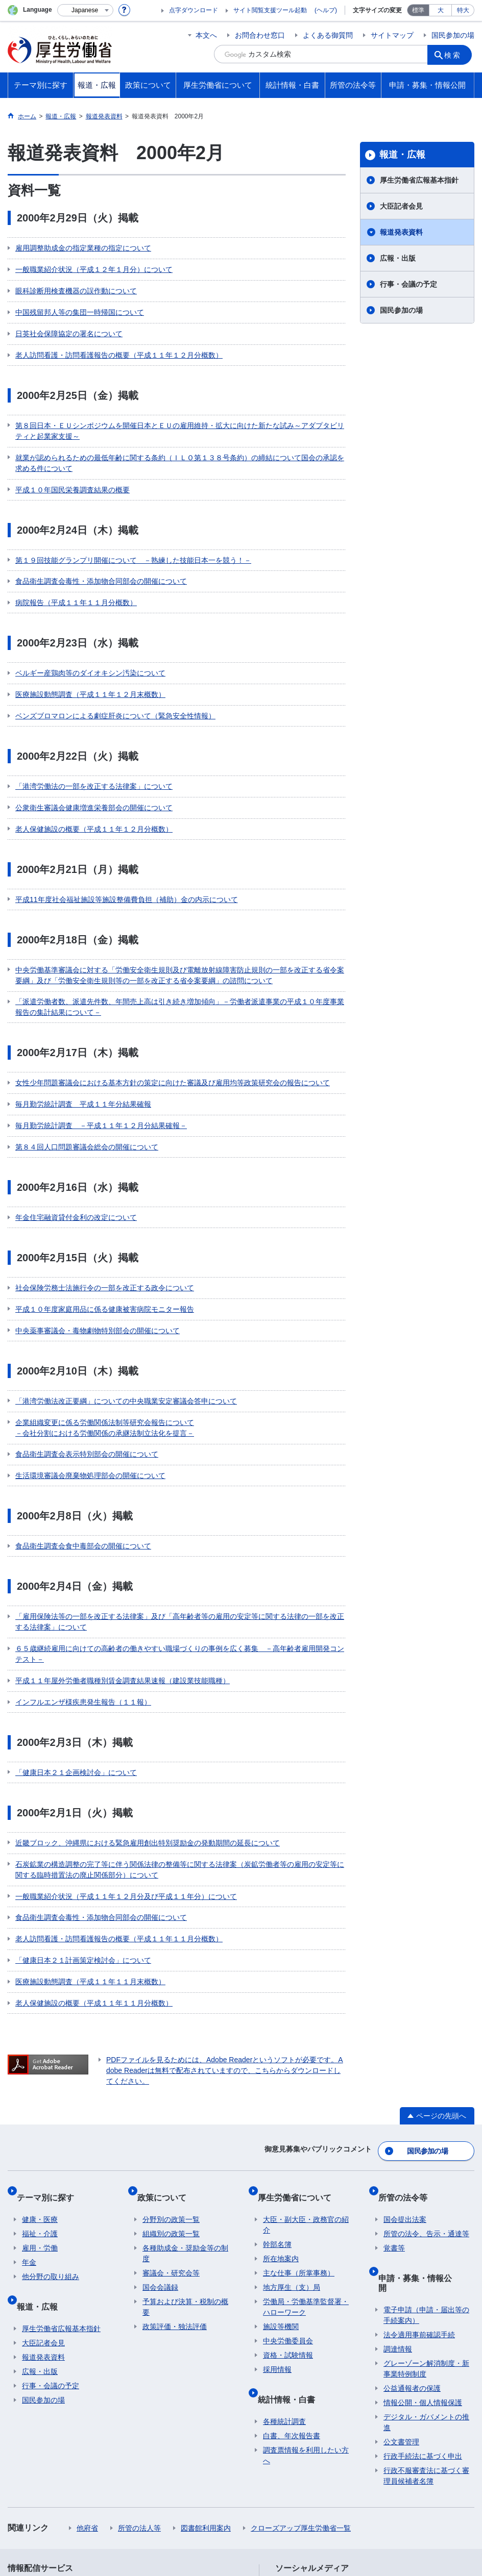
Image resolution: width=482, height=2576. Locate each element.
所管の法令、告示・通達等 (426, 2077)
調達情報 (397, 2171)
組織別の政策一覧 (171, 2077)
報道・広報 (402, 154)
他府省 (87, 2350)
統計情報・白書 (291, 2236)
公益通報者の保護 (412, 2211)
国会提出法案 (404, 2063)
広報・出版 (398, 258)
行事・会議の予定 (408, 284)
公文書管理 (401, 2264)
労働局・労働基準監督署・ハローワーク (306, 2150)
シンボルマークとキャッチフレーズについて (272, 2485)
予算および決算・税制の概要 (185, 2150)
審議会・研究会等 (171, 2116)
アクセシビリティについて (405, 2485)
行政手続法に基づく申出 (422, 2278)
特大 (463, 10)
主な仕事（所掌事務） (298, 2116)
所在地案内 (281, 2102)
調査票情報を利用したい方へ (306, 2287)
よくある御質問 (328, 35)
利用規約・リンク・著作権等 (61, 2485)
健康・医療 (40, 2063)
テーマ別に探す (50, 2045)
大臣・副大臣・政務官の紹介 (306, 2068)
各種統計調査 (284, 2253)
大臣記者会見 (401, 206)
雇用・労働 (40, 2091)
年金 (29, 2106)
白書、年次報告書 (291, 2268)
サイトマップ (392, 35)
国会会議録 (160, 2131)
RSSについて (131, 2496)
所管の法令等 (407, 2045)
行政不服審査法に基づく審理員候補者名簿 (426, 2298)
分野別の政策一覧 (171, 2063)
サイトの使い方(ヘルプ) (53, 2496)
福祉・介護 (40, 2077)
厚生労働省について (299, 2045)
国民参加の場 (452, 35)
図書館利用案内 (206, 2350)
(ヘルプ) (326, 10)
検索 (456, 54)
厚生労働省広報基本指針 (419, 180)
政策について (166, 2045)
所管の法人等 (139, 2350)
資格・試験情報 (288, 2198)
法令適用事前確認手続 (419, 2157)
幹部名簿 (277, 2088)
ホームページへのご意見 (210, 2496)
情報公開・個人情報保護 (422, 2225)
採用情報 (277, 2213)
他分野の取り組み (50, 2120)
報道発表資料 (401, 232)
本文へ (206, 35)
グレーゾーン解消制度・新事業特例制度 (426, 2191)
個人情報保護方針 (154, 2485)
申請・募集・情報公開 (424, 2115)
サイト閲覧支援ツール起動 (270, 10)
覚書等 (394, 2091)
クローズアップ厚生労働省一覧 (301, 2350)
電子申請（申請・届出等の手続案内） (426, 2137)
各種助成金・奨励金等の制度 (185, 2096)
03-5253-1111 (184, 2540)
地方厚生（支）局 (291, 2131)
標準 (418, 10)
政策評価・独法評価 (174, 2170)
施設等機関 (281, 2170)
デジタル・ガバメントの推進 (426, 2244)
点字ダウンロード (193, 10)
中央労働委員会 (288, 2184)
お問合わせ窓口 (260, 35)
